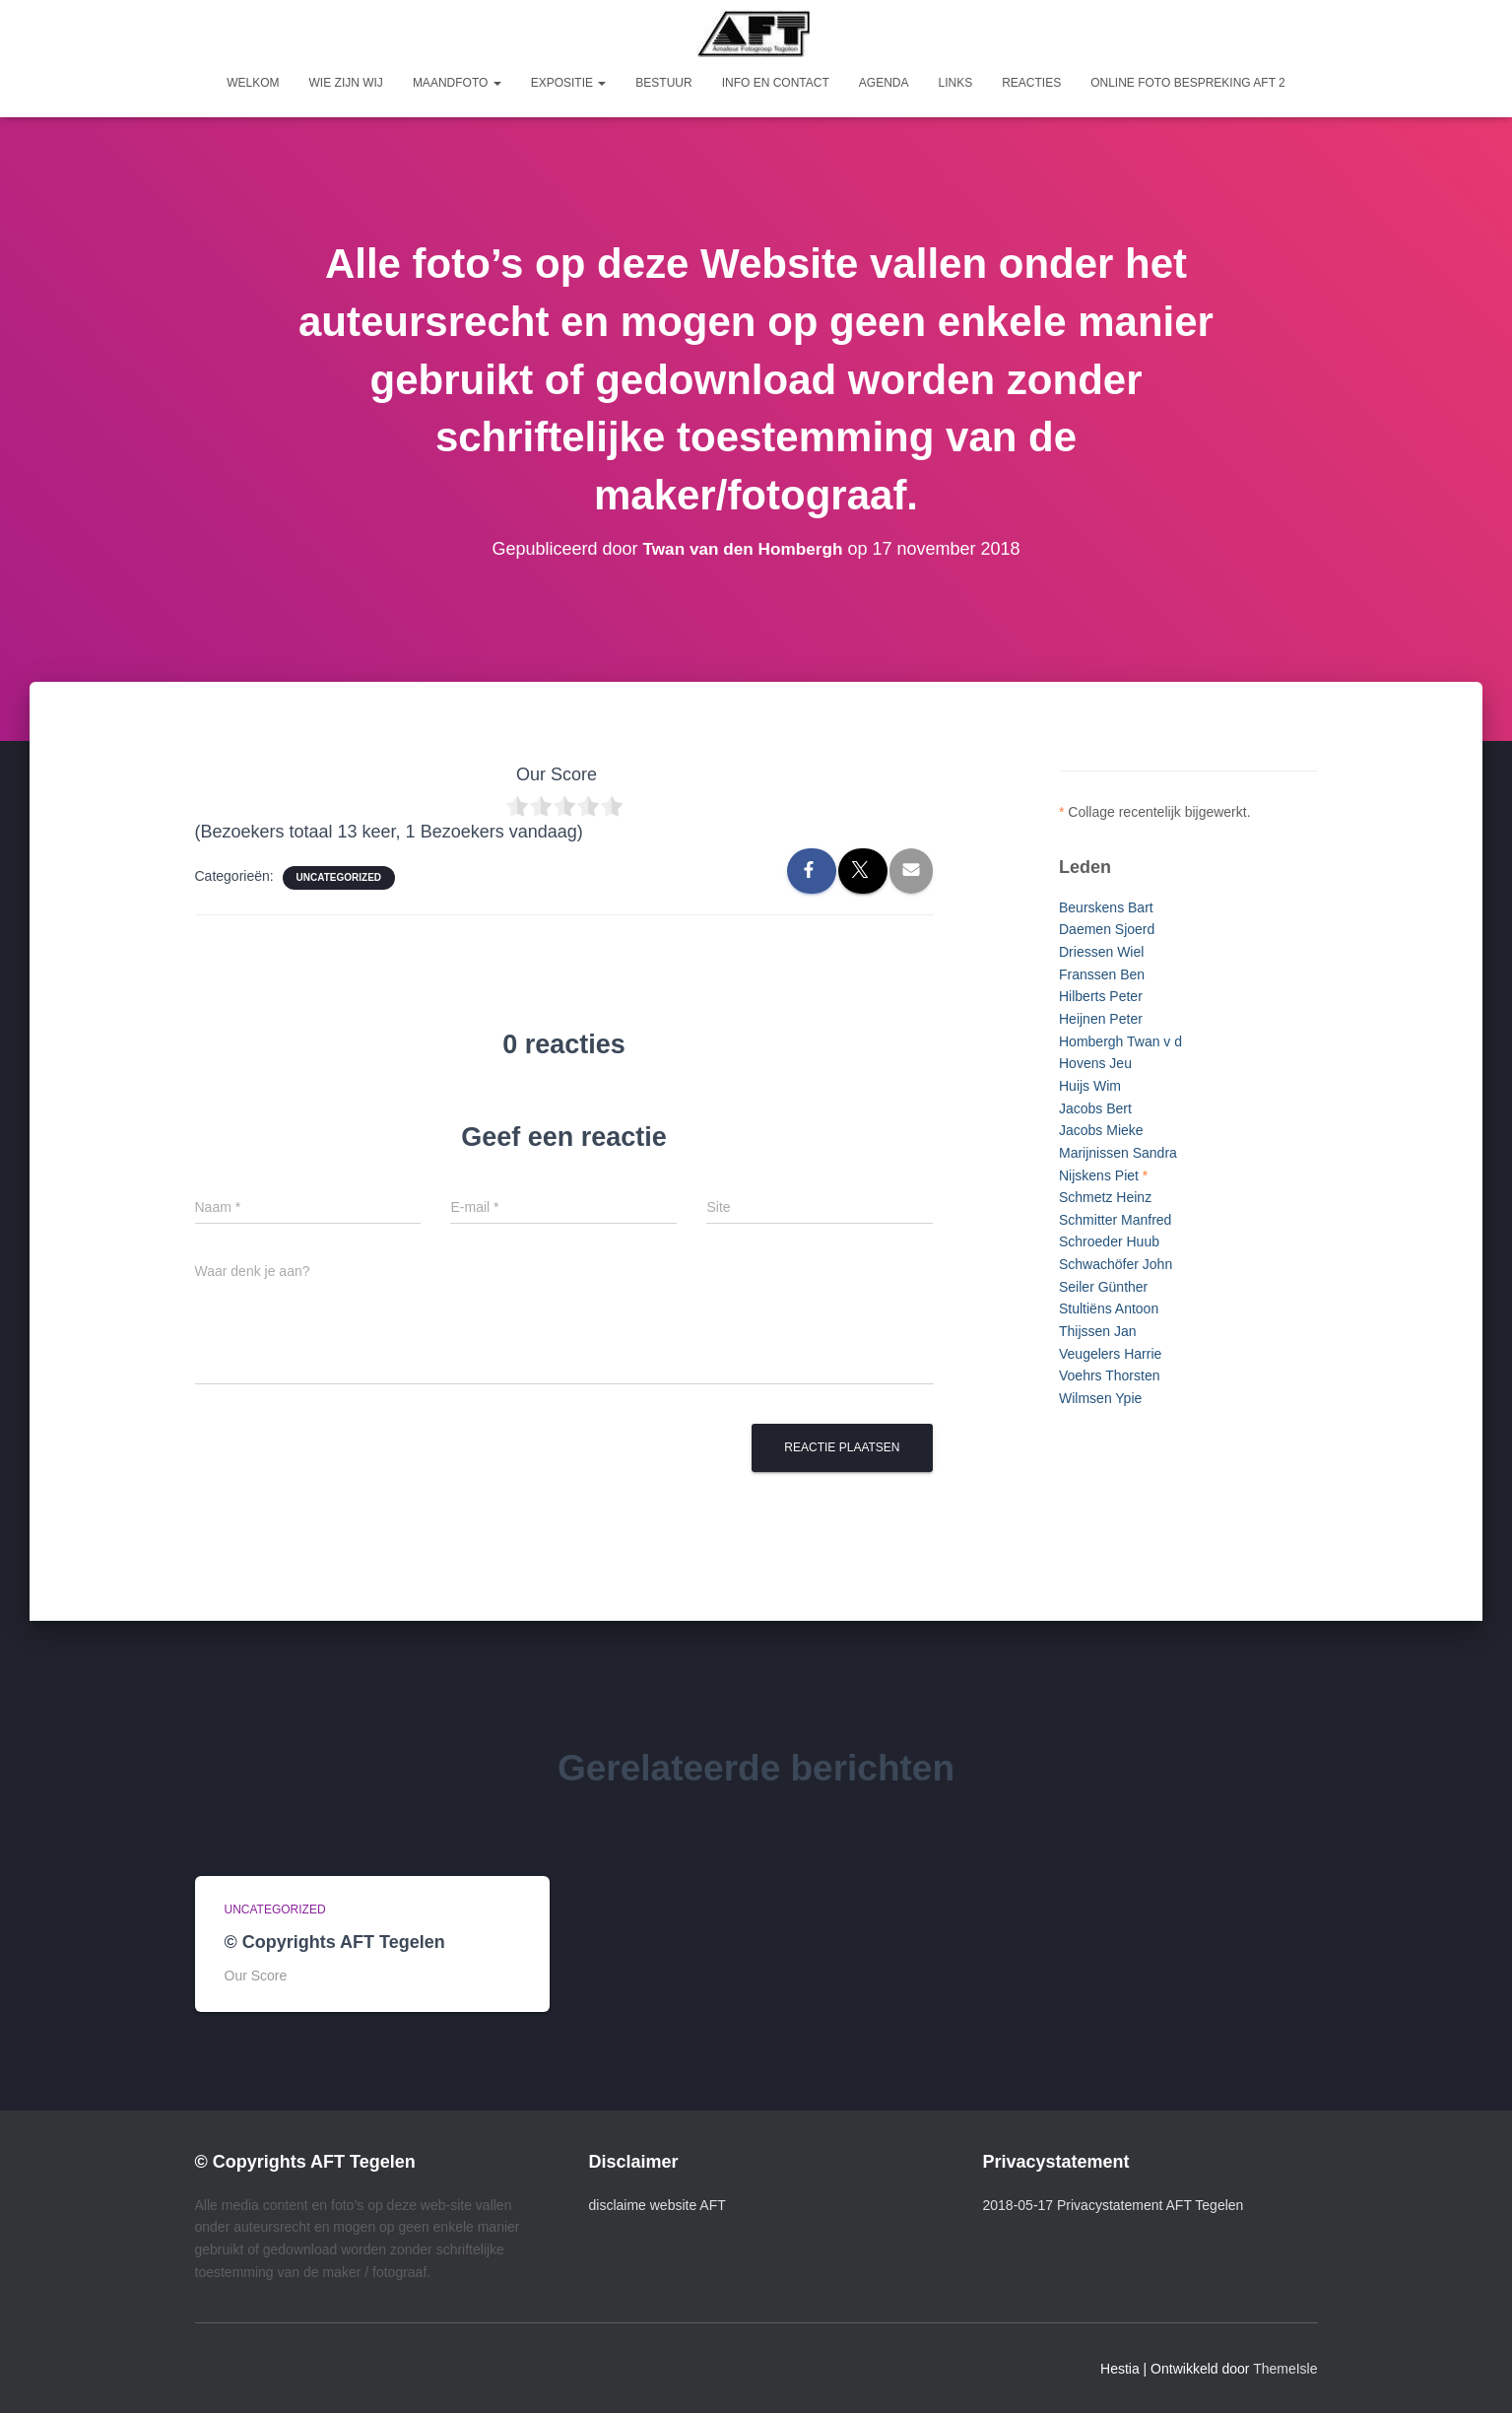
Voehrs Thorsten (1109, 1375)
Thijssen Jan (1098, 1331)
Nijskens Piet (1099, 1175)
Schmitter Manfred (1115, 1220)
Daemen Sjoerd (1106, 929)
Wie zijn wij (346, 83)
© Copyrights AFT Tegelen (335, 1942)
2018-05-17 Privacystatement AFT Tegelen (1113, 2205)
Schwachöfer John (1115, 1264)
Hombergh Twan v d (1120, 1041)
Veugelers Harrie (1110, 1354)
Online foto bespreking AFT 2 (1187, 83)
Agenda (884, 83)
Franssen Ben (1102, 974)
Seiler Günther (1103, 1287)
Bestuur (663, 83)
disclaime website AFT (657, 2205)
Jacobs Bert (1095, 1108)
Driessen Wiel (1101, 952)
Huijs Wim (1090, 1086)
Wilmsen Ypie (1100, 1398)
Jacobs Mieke (1101, 1130)
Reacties (1031, 83)
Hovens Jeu (1095, 1063)
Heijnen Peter (1101, 1019)
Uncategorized (338, 877)
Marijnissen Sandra (1118, 1153)
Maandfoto (457, 83)
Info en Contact (775, 83)
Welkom (253, 83)
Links (955, 83)
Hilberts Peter (1101, 996)
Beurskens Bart (1106, 907)
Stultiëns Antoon (1108, 1308)
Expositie (569, 83)
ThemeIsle (1285, 2369)
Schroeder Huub (1109, 1241)
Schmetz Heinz (1105, 1197)
